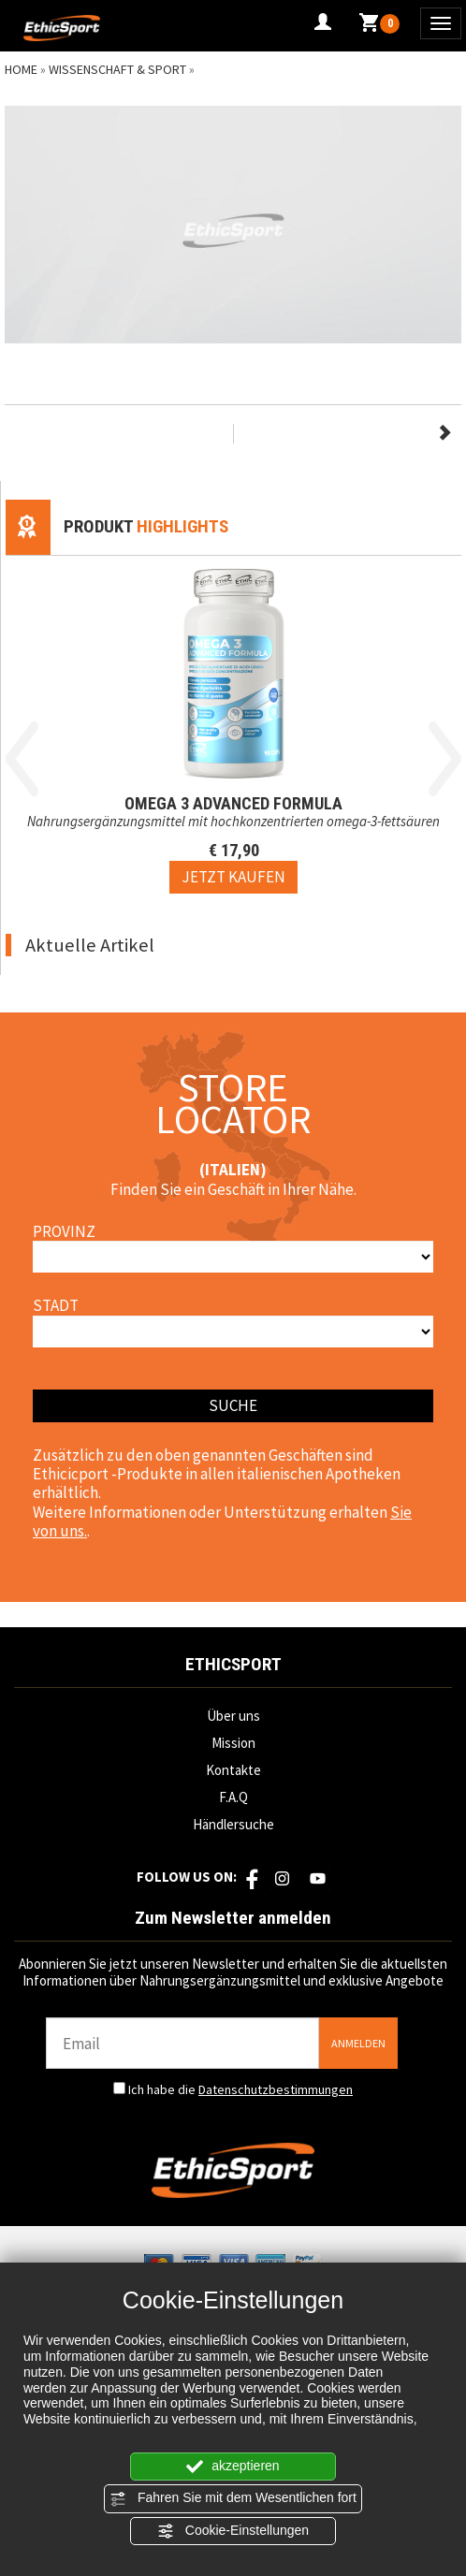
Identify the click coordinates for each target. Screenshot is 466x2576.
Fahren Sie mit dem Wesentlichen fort (233, 2498)
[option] (233, 725)
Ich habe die (240, 2089)
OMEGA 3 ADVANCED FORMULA (233, 803)
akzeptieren (232, 2466)
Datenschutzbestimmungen (275, 2089)
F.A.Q (233, 1797)
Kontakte (233, 1770)
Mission (233, 1743)
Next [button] (445, 758)
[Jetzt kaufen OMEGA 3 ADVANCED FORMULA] (233, 877)
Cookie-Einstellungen (233, 2531)
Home (21, 69)
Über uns (233, 1716)
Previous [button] (22, 758)
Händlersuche (233, 1824)
